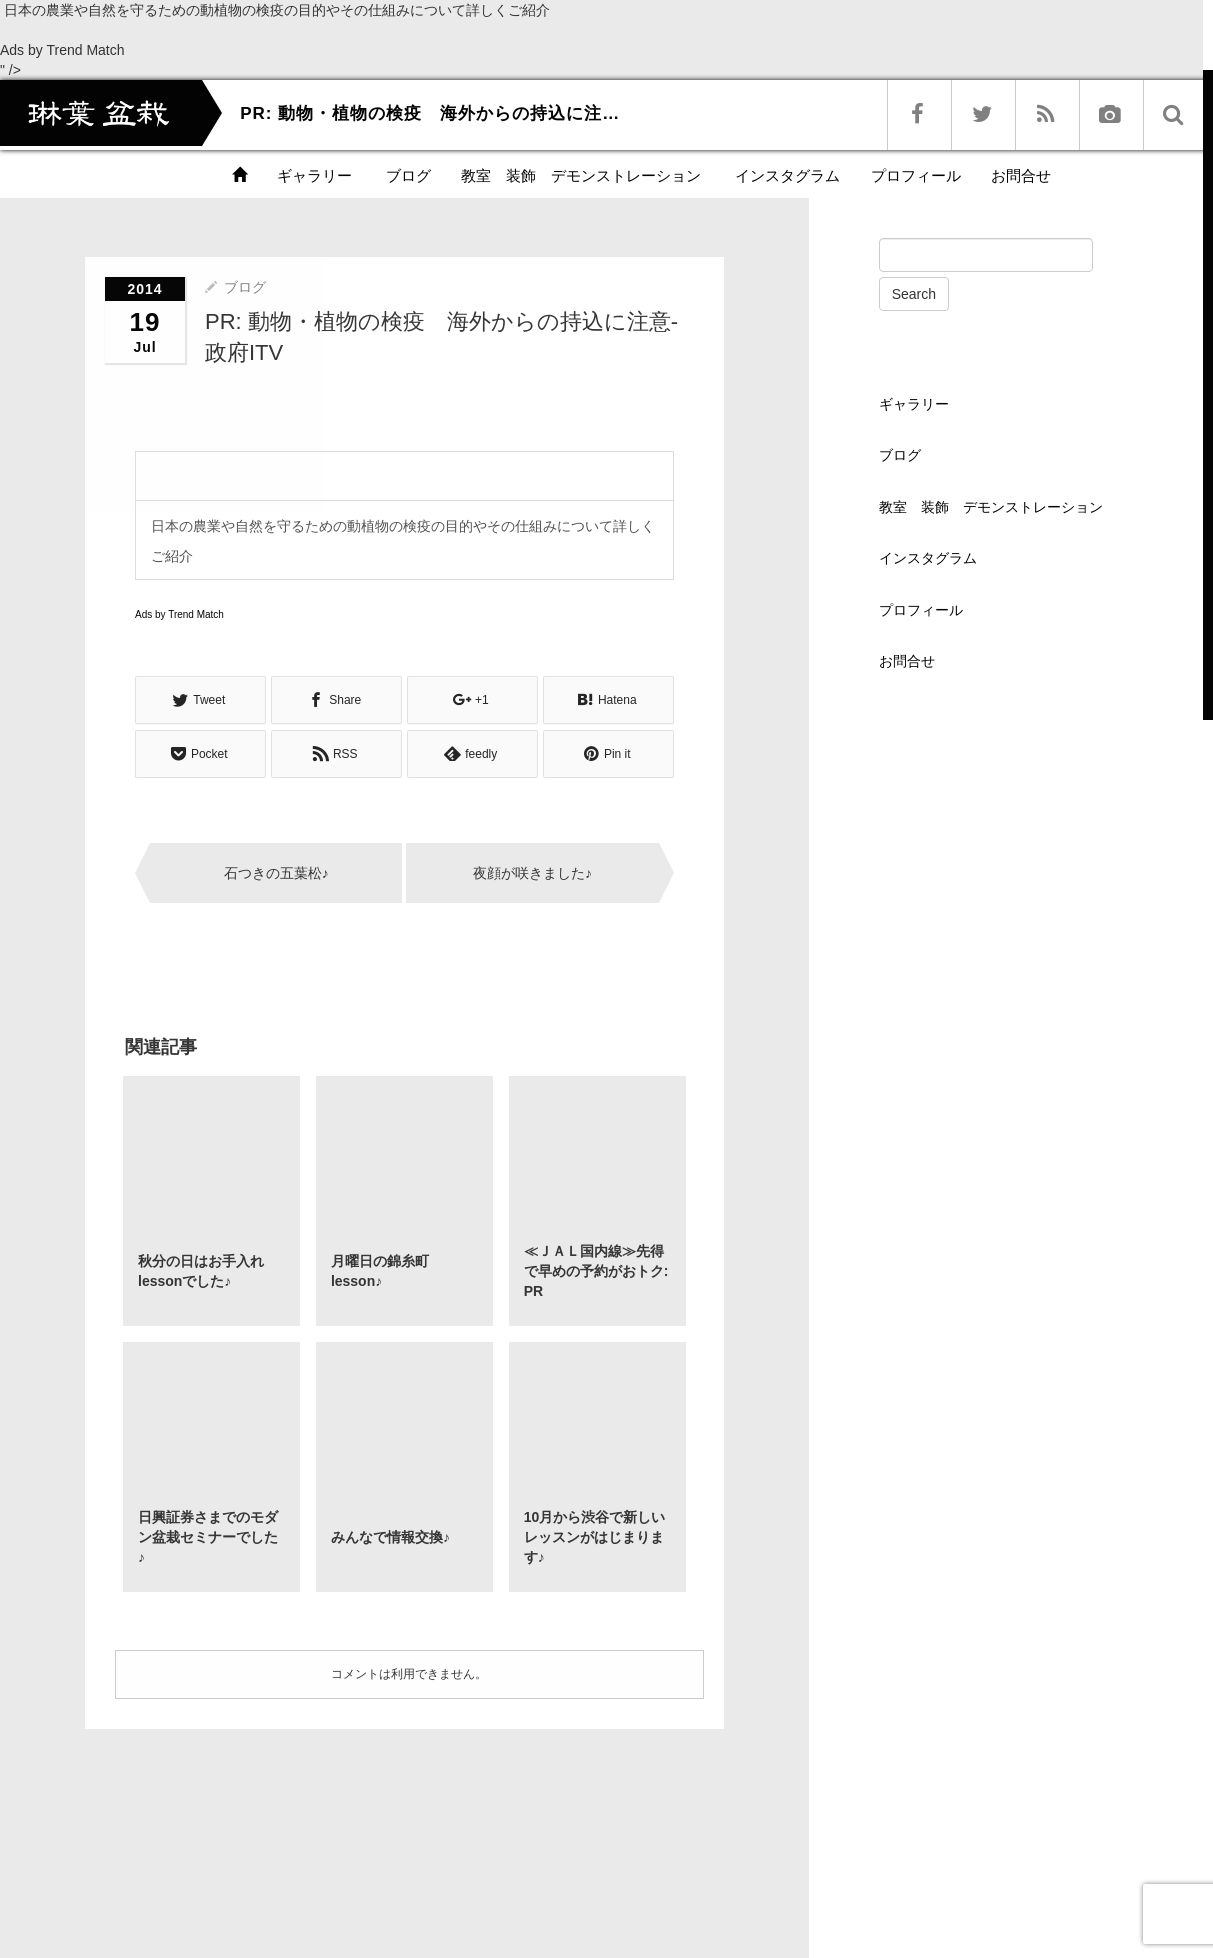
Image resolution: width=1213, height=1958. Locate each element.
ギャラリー (314, 175)
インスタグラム (785, 175)
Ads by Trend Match (62, 50)
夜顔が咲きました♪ (532, 873)
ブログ (406, 175)
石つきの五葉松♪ (276, 873)
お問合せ (1021, 175)
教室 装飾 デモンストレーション (581, 175)
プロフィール (916, 175)
